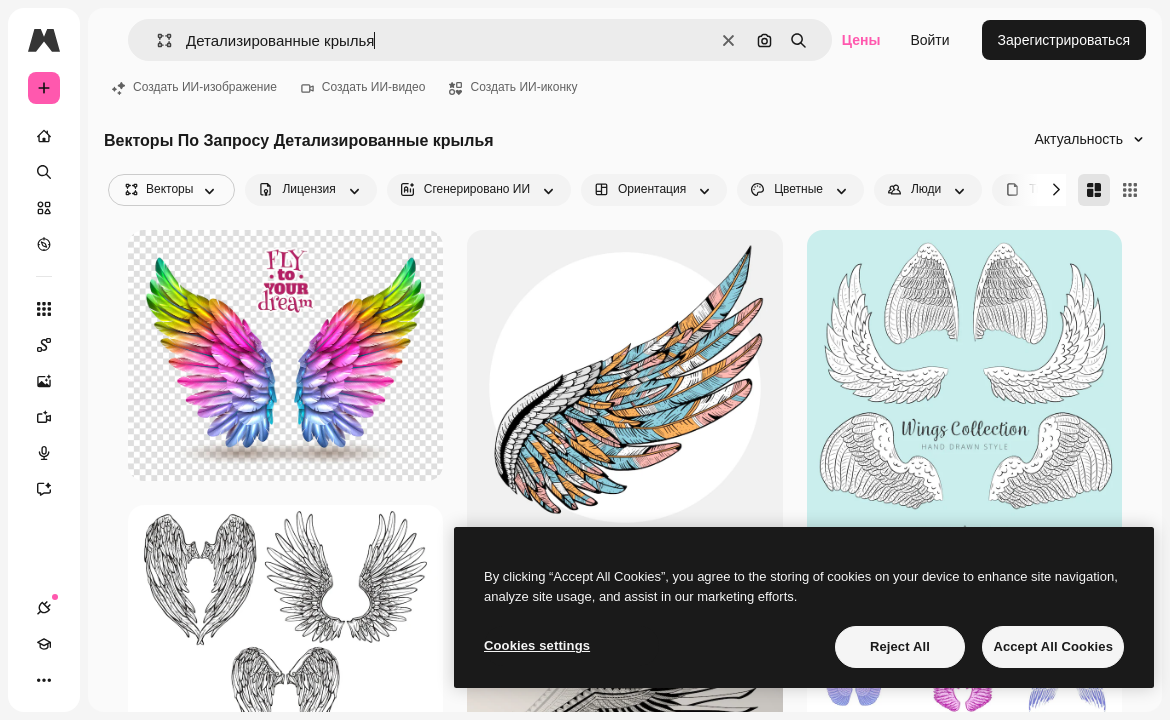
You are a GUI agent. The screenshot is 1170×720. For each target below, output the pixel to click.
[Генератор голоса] (54, 453)
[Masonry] (1094, 190)
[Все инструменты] (44, 309)
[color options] (800, 190)
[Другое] (44, 680)
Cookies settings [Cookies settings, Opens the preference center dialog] (537, 645)
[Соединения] (44, 608)
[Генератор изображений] (54, 381)
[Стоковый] (44, 208)
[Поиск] (44, 172)
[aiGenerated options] (479, 190)
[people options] (928, 190)
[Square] (1130, 190)
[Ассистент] (54, 489)
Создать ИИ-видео (363, 87)
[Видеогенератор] (54, 417)
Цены (861, 40)
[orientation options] (654, 190)
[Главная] (44, 136)
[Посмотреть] (44, 244)
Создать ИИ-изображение (194, 87)
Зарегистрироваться (1064, 40)
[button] (156, 40)
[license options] (310, 190)
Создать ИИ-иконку (513, 87)
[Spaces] (54, 345)
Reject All (900, 646)
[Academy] (44, 644)
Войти (929, 40)
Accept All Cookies (1053, 646)
